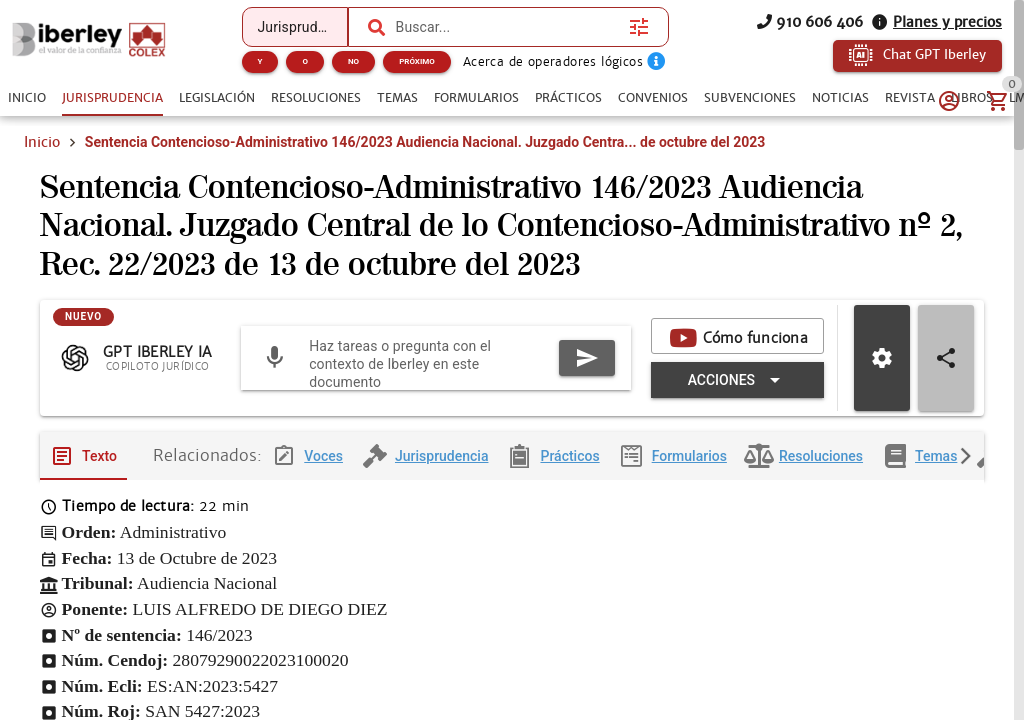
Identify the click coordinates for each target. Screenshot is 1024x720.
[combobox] (508, 27)
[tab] (27, 98)
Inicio (42, 142)
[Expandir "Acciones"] (737, 380)
